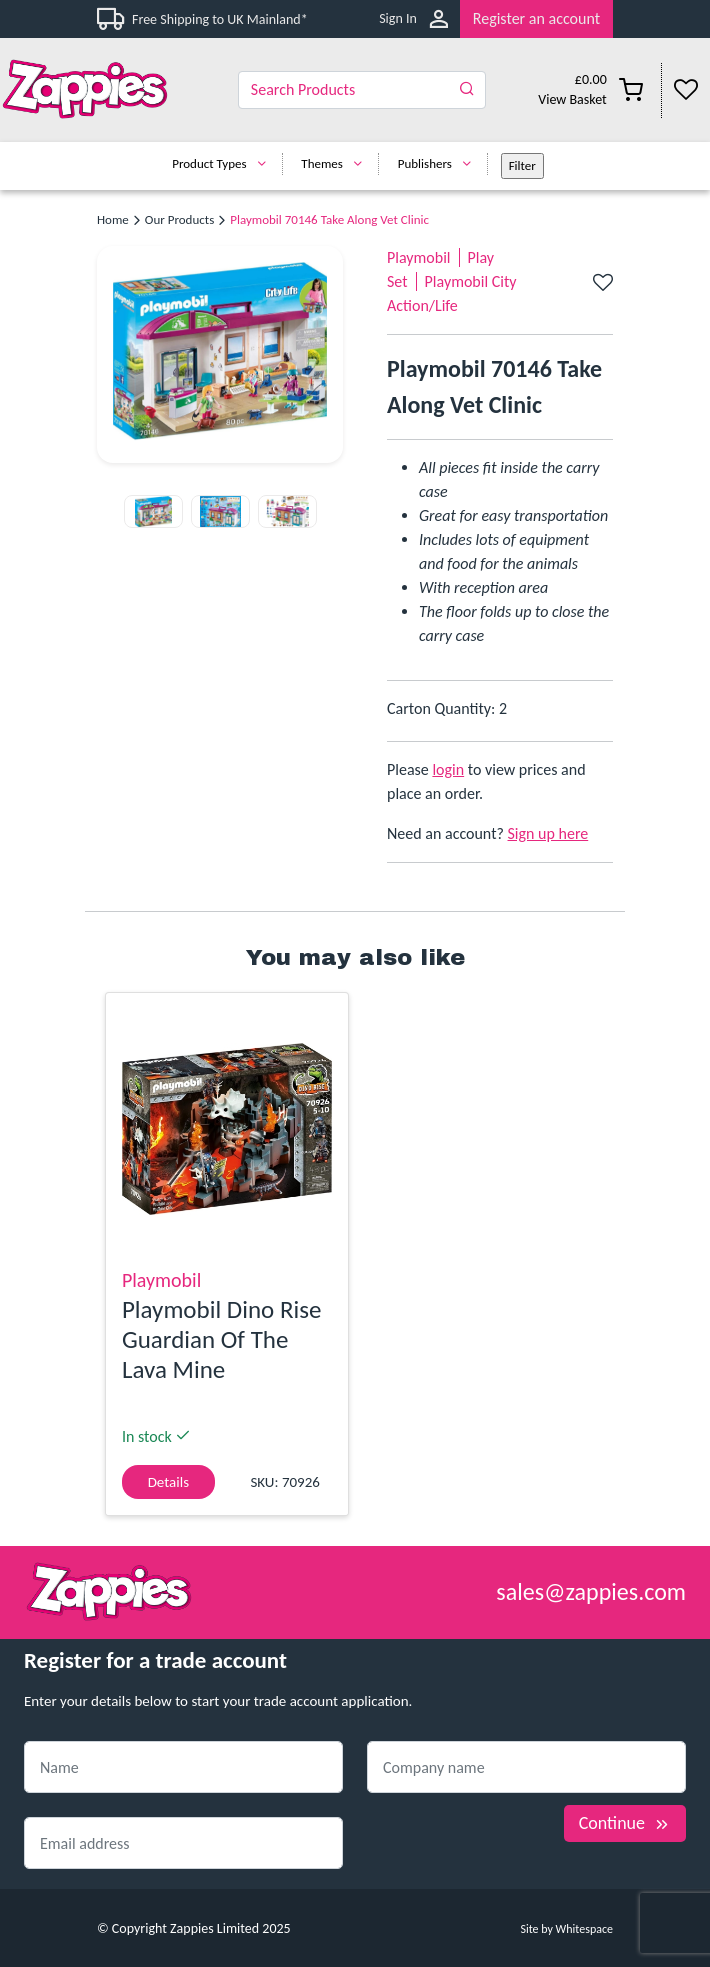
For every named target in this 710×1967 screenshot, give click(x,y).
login (448, 769)
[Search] (362, 90)
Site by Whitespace (566, 1929)
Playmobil (419, 257)
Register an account (536, 18)
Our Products (179, 219)
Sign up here (548, 833)
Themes (336, 163)
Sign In (398, 18)
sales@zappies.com (591, 1591)
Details (168, 1482)
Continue (625, 1823)
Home (113, 219)
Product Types (223, 163)
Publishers (439, 163)
